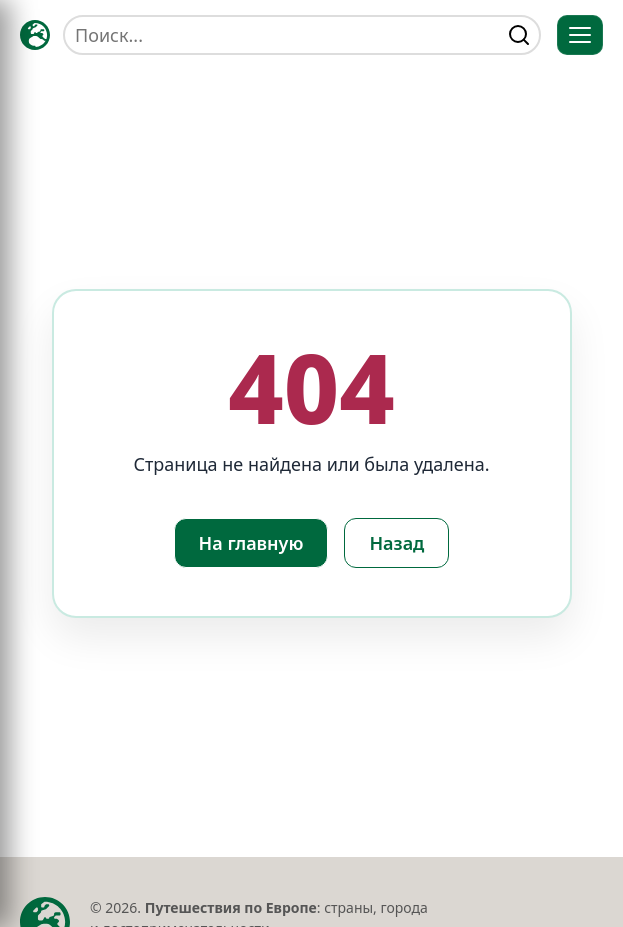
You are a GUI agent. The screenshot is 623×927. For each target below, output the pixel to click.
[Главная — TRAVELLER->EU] (35, 35)
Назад (396, 543)
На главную (251, 543)
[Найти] (519, 35)
